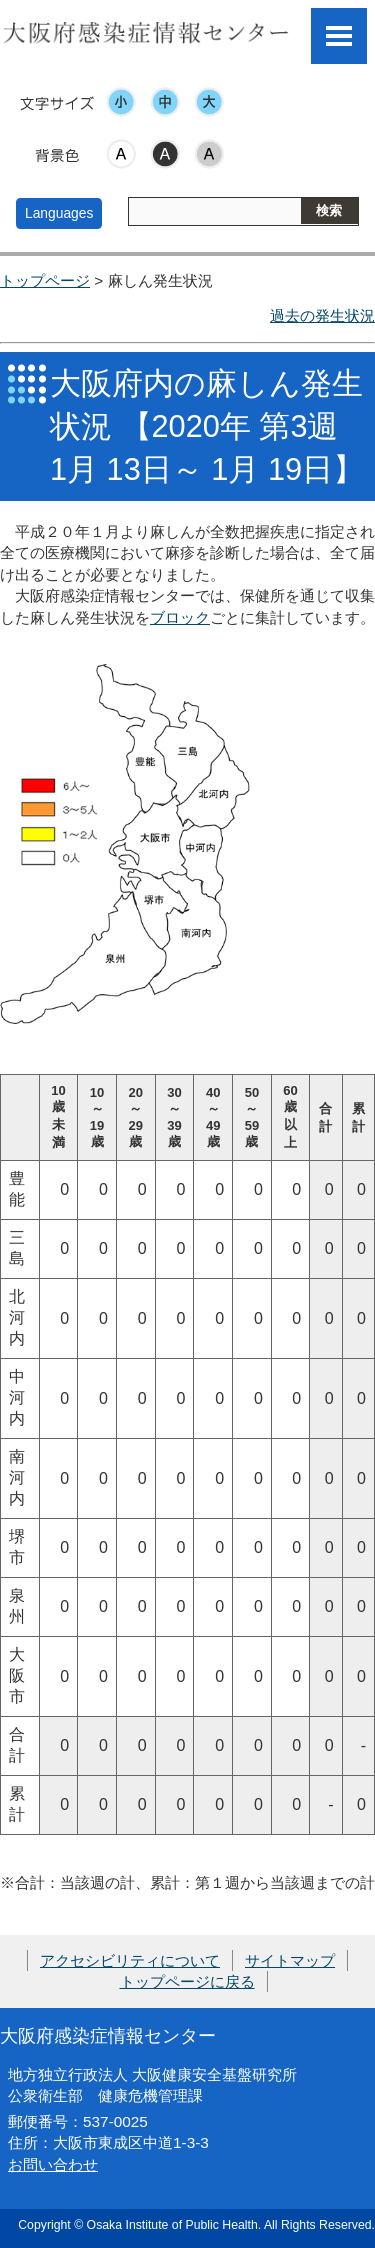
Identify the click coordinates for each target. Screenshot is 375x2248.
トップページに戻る (187, 1981)
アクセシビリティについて (130, 1960)
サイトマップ (290, 1960)
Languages (59, 213)
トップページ (45, 280)
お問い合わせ (53, 2164)
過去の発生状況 (322, 315)
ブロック (180, 617)
